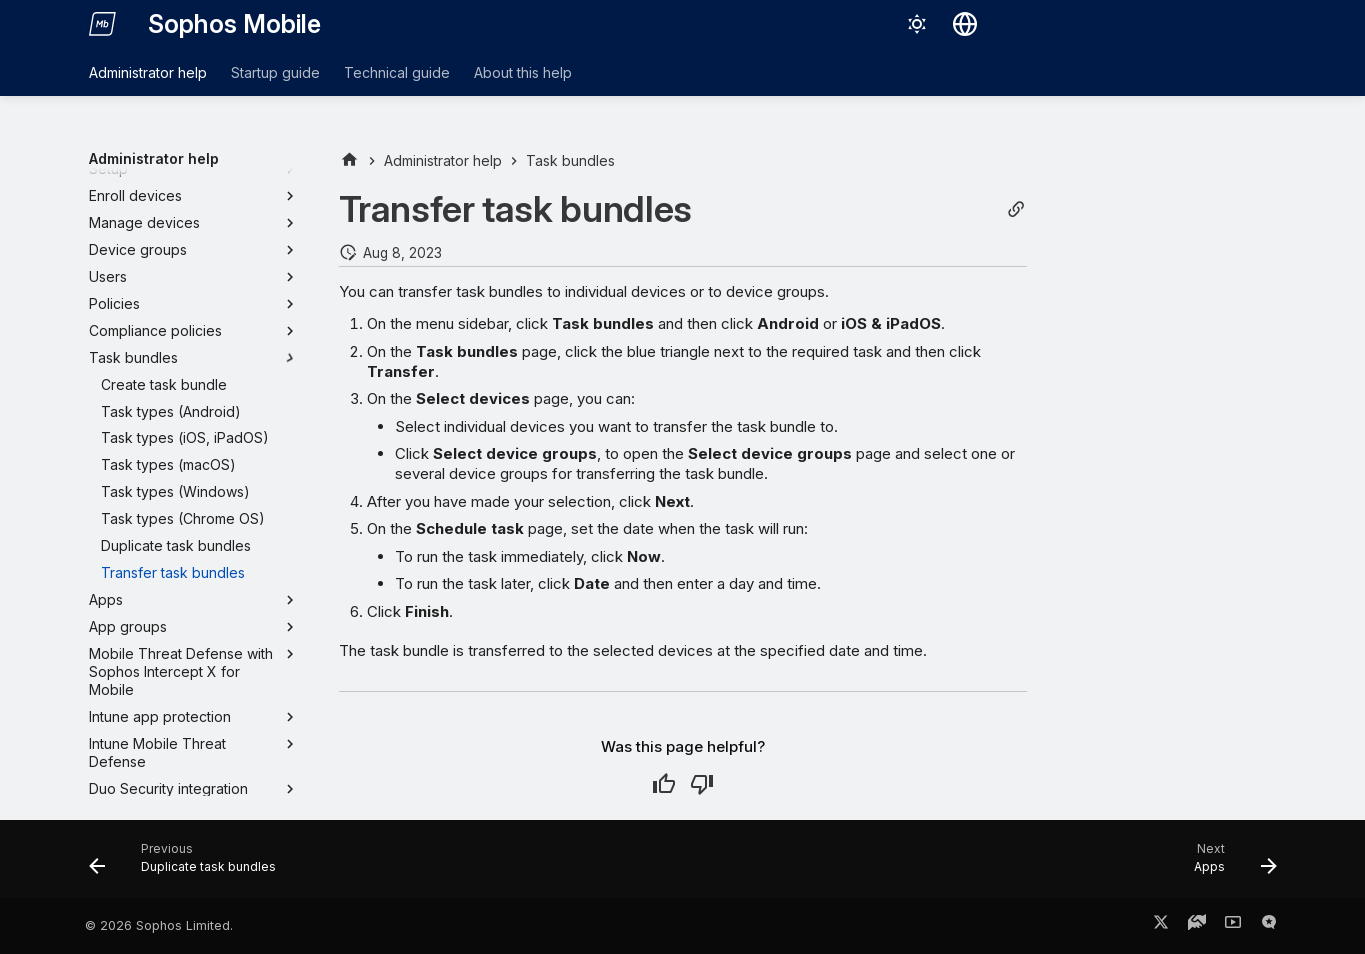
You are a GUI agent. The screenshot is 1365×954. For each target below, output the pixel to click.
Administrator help (148, 72)
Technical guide (397, 72)
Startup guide (275, 72)
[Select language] (965, 24)
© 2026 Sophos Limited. (159, 925)
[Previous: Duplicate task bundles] (189, 865)
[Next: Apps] (1229, 865)
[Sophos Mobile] (103, 24)
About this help (523, 72)
